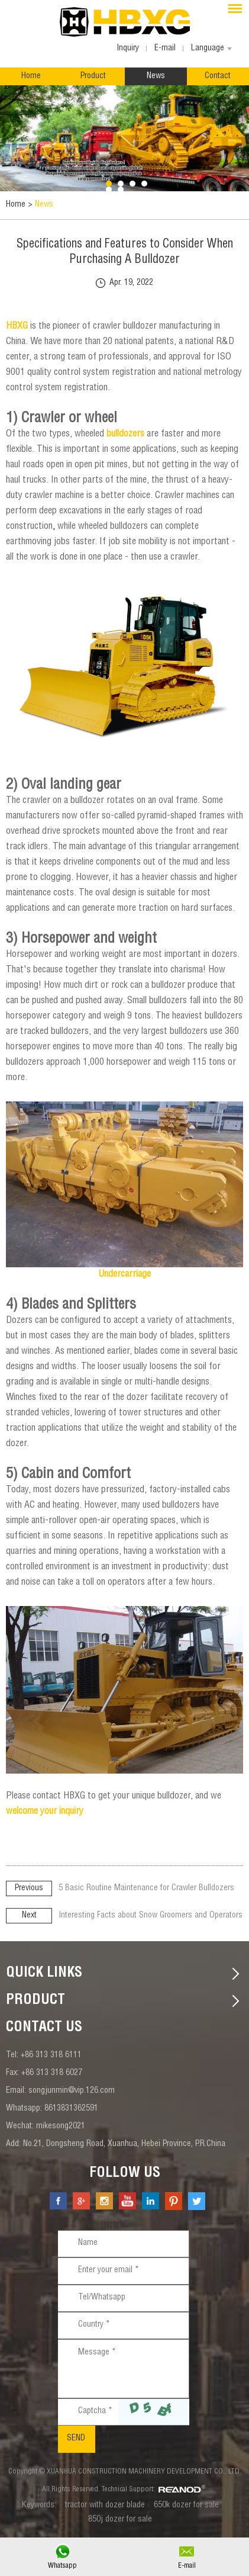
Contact (218, 76)
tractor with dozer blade (105, 2505)
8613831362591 (71, 2109)
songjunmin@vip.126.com (71, 2091)
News (156, 76)
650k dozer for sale (186, 2505)
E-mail (187, 2565)
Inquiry (128, 48)
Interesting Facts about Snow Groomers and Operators (150, 1916)
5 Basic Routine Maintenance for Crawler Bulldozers (146, 1888)
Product (93, 76)
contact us (44, 2028)
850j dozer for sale (120, 2520)
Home (31, 76)
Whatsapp (62, 2565)
